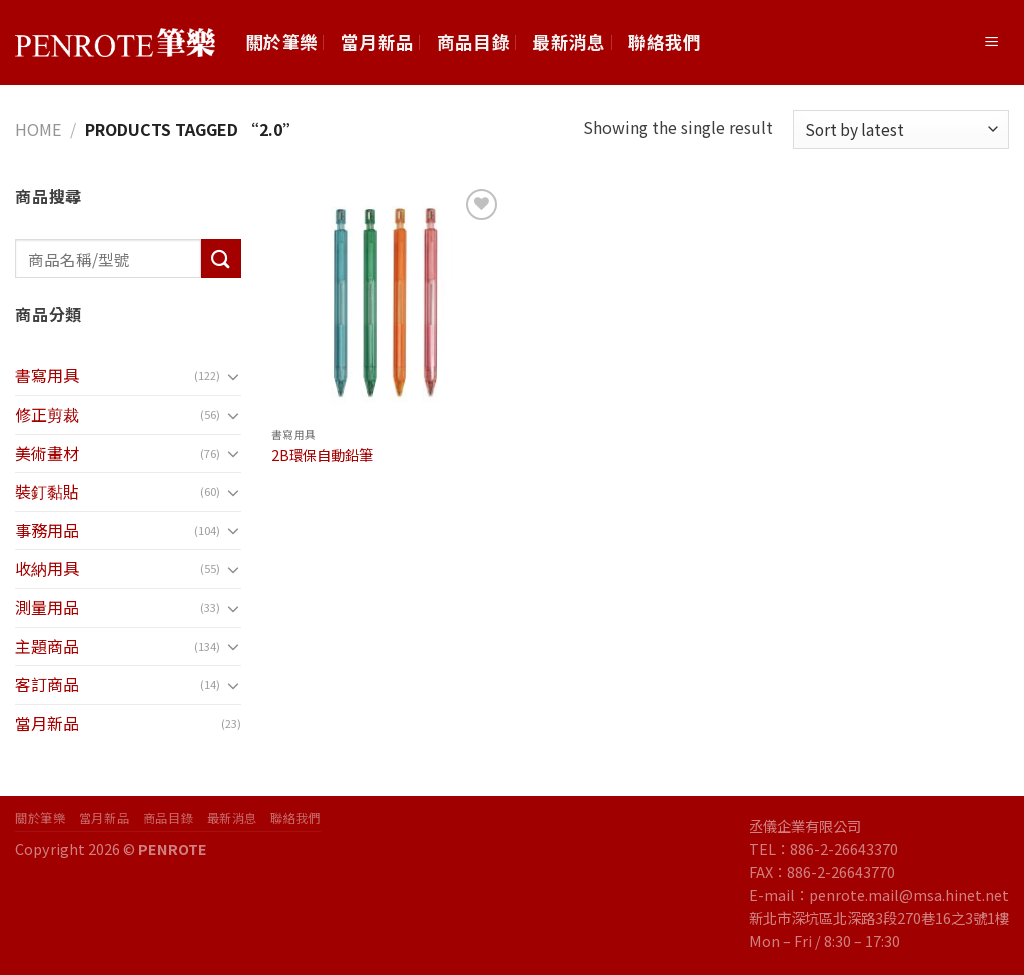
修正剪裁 (47, 414)
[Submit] (221, 258)
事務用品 (47, 530)
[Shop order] (901, 129)
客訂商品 (47, 684)
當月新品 (377, 41)
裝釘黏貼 (47, 491)
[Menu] (991, 42)
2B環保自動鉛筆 (322, 455)
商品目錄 (473, 41)
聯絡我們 (664, 41)
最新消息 (568, 41)
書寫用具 (47, 375)
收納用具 (47, 568)
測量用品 (47, 607)
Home (38, 129)
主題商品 (47, 646)
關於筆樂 (281, 41)
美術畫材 (47, 453)
